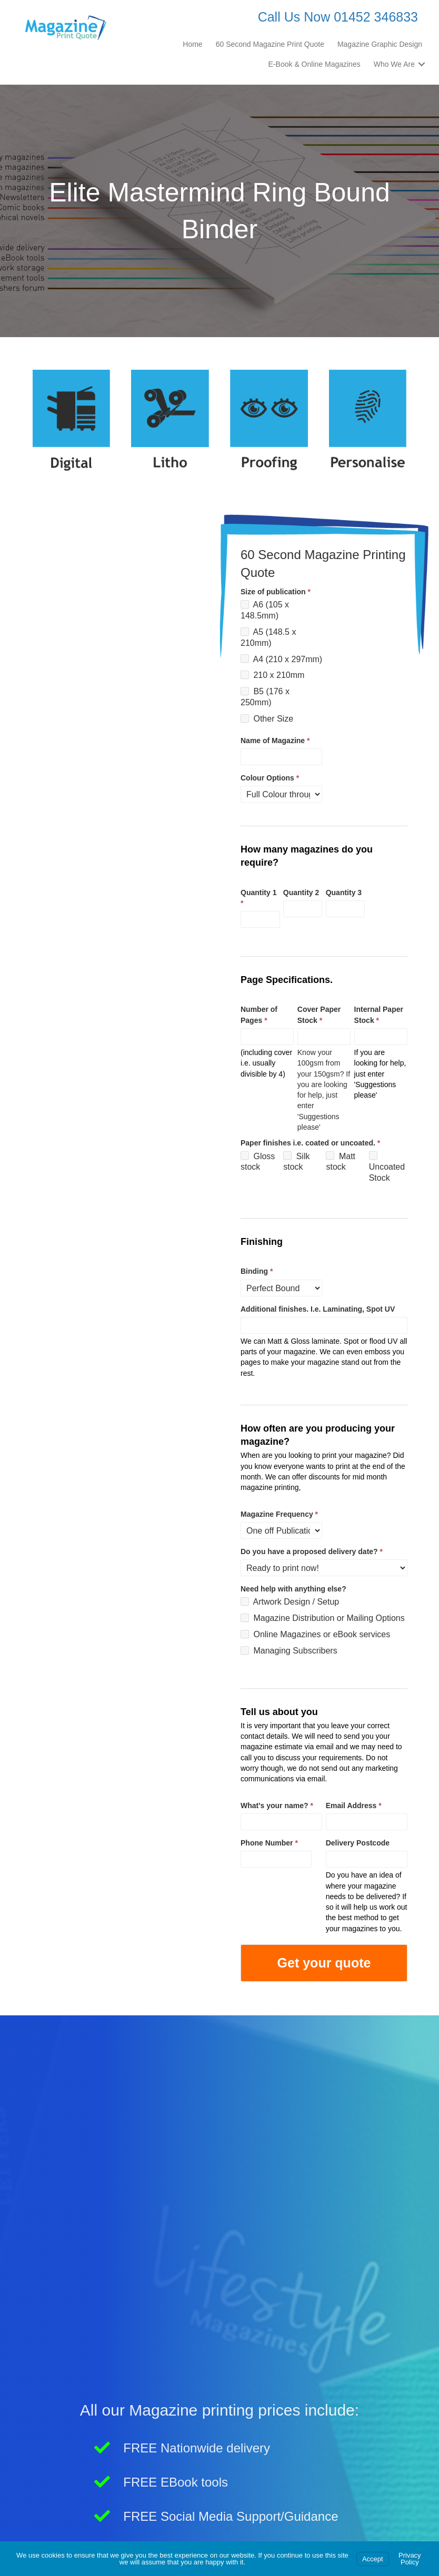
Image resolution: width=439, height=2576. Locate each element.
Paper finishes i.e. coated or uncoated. (310, 1143)
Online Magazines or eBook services (315, 1634)
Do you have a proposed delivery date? (312, 1551)
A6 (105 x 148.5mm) (265, 610)
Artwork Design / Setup (290, 1601)
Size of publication (276, 591)
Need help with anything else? (293, 1589)
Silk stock (296, 1161)
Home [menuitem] (192, 44)
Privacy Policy (409, 2558)
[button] (421, 64)
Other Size (267, 718)
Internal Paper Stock (378, 1014)
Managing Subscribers (289, 1650)
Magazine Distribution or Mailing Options (323, 1618)
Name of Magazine (275, 740)
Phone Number (269, 1843)
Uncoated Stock (387, 1166)
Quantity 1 (258, 897)
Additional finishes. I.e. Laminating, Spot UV (318, 1309)
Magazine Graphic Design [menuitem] (379, 44)
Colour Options (270, 778)
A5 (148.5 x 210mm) (268, 637)
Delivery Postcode (358, 1843)
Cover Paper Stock (319, 1014)
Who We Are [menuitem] (394, 64)
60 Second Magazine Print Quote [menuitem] (270, 44)
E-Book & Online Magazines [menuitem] (314, 64)
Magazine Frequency (279, 1514)
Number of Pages (259, 1014)
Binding (257, 1271)
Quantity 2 (301, 892)
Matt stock (340, 1161)
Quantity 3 (344, 892)
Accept (372, 2559)
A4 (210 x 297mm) (281, 658)
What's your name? (277, 1805)
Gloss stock (258, 1161)
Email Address (354, 1805)
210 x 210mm (272, 675)
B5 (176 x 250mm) (265, 697)
